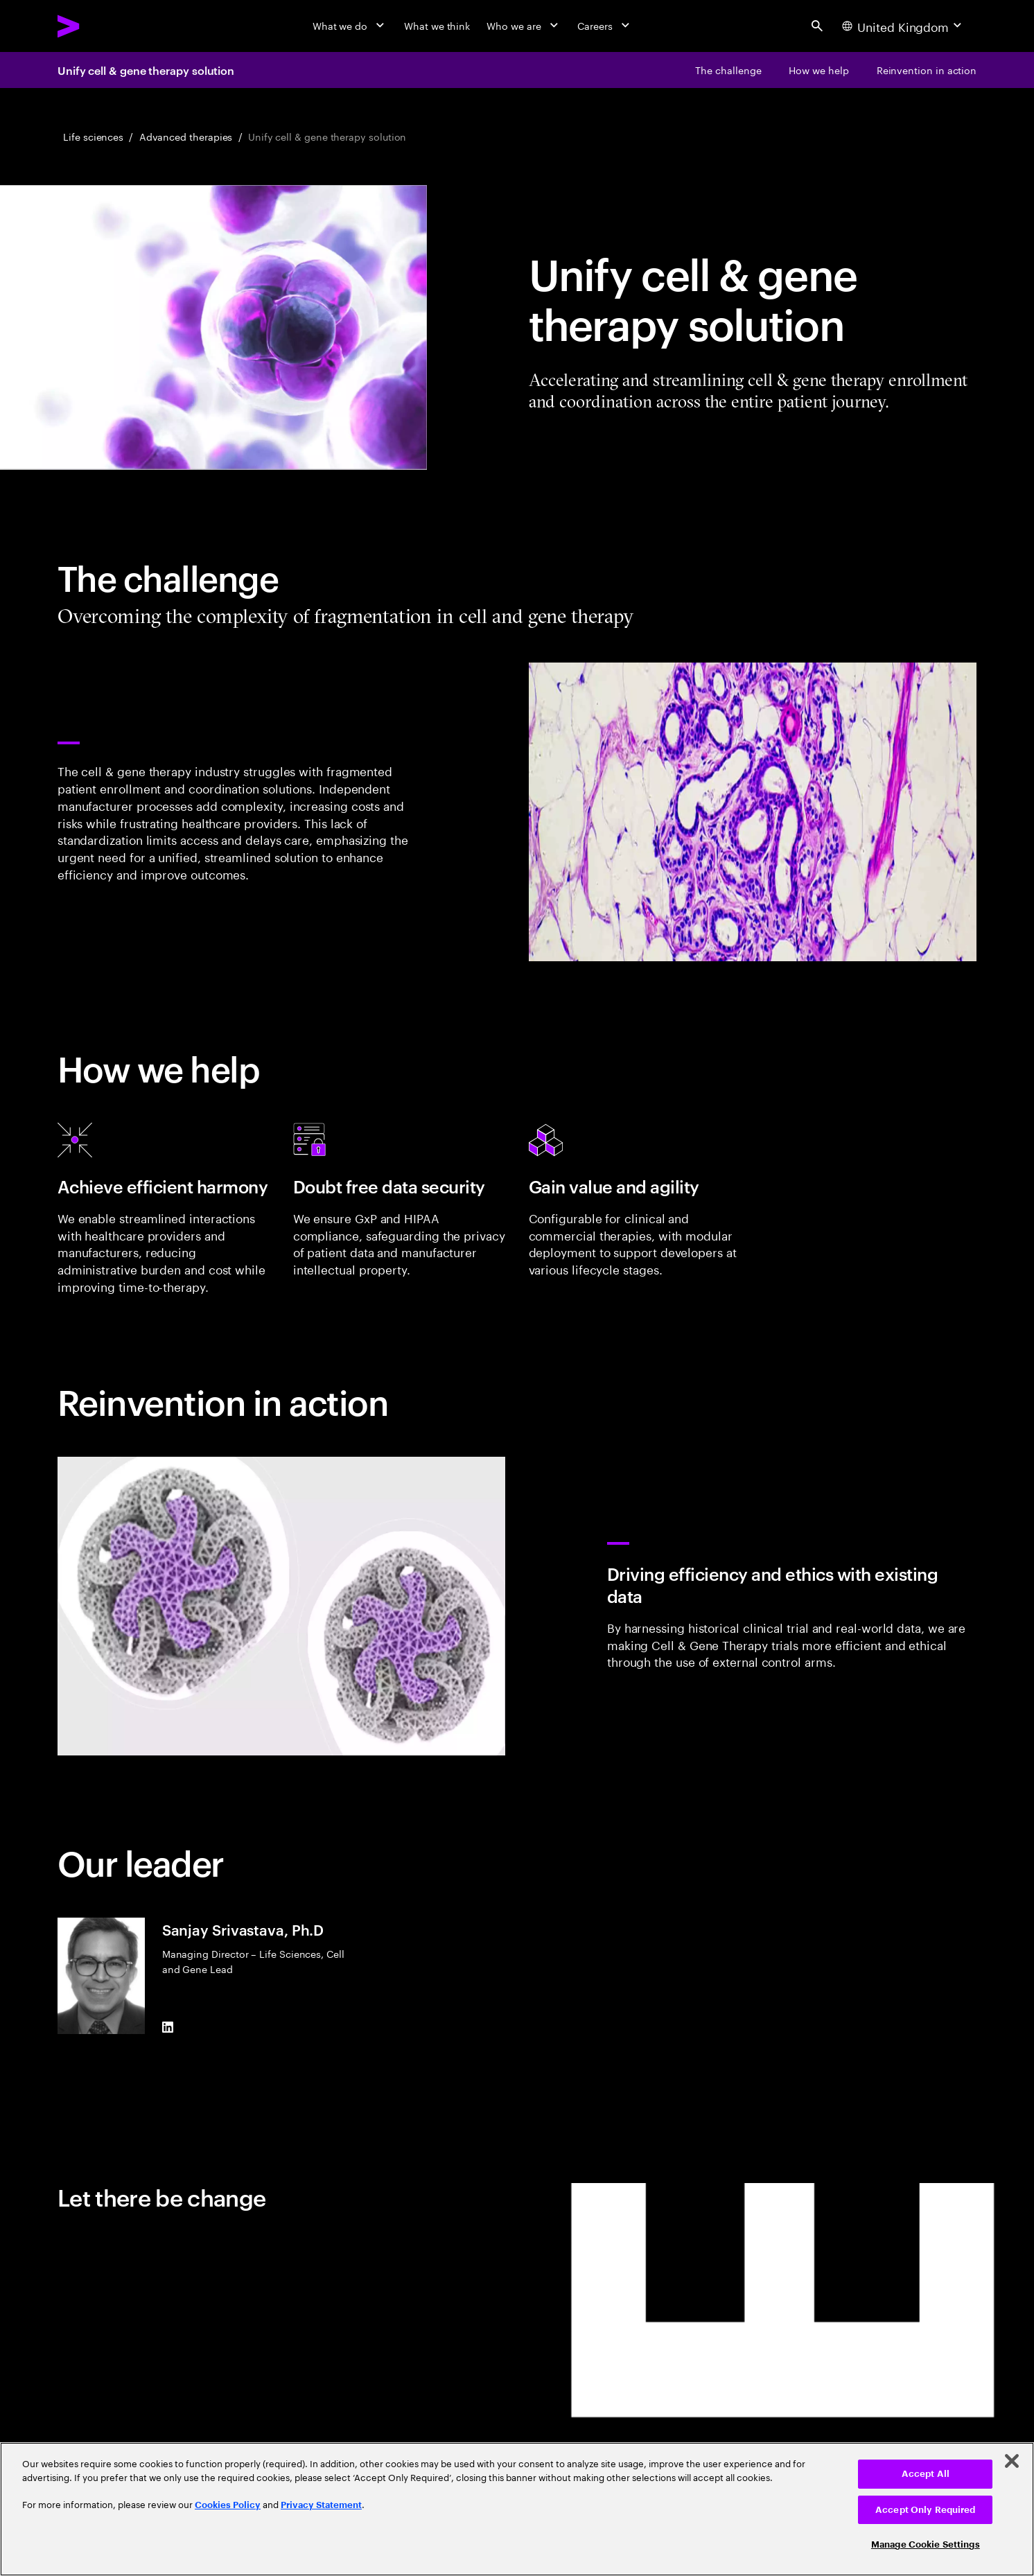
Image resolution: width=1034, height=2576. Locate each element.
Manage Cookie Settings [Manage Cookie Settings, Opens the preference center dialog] (925, 2544)
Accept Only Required (925, 2509)
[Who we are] (523, 26)
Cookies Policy (228, 2504)
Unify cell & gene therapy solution (146, 70)
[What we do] (350, 26)
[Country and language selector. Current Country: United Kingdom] (903, 25)
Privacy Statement (321, 2504)
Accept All (925, 2473)
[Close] (1012, 2461)
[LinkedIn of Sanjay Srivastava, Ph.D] (167, 2027)
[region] (517, 2509)
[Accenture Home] (101, 26)
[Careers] (605, 26)
